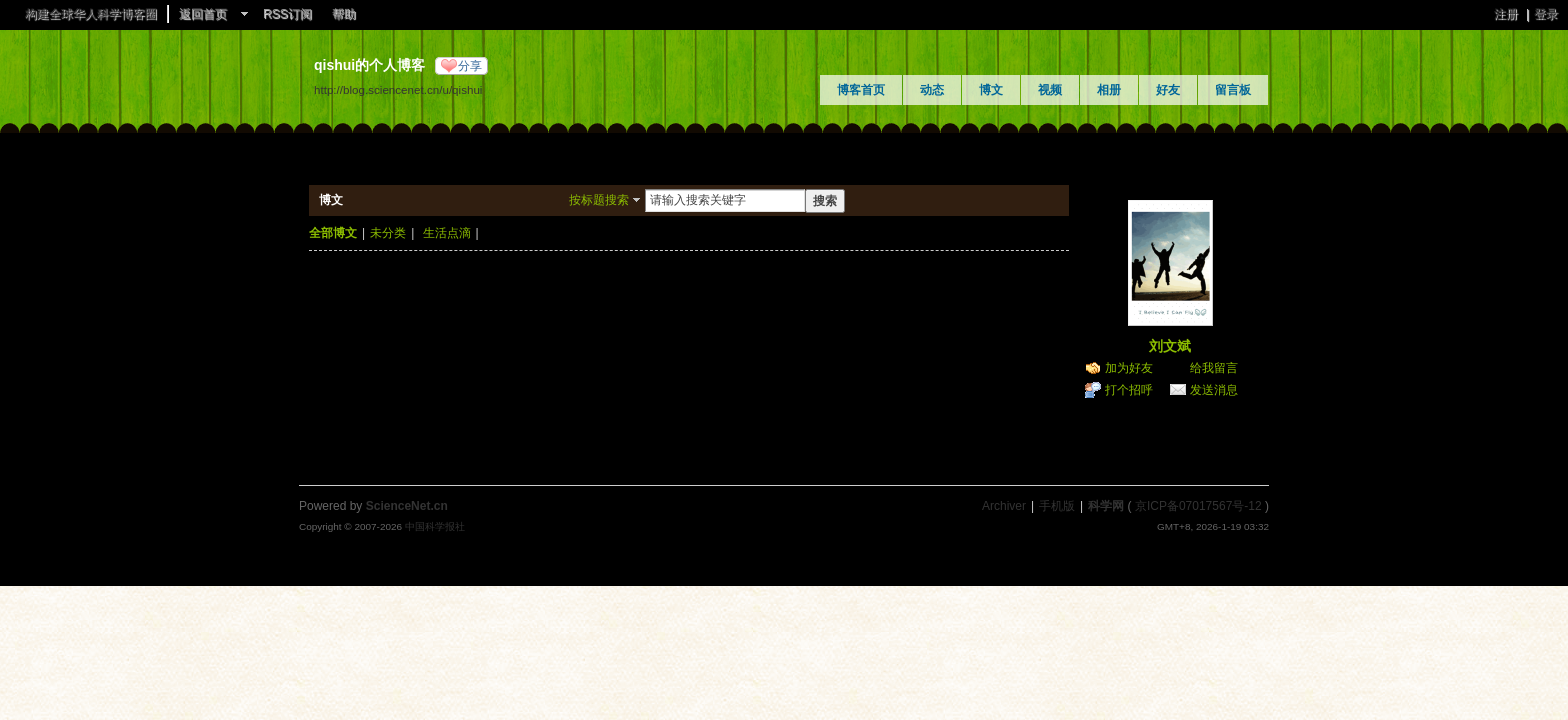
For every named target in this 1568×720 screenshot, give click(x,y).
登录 (1546, 14)
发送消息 (1214, 390)
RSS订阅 (287, 14)
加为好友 (1129, 368)
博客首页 (861, 90)
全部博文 (333, 233)
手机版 (1057, 506)
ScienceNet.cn (407, 506)
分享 (470, 66)
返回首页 (203, 14)
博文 (991, 90)
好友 (1168, 90)
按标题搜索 (599, 200)
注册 (1506, 14)
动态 (932, 90)
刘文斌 (1170, 346)
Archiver (1004, 506)
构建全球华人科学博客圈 (91, 14)
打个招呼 (1129, 390)
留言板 (1233, 90)
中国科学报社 (435, 526)
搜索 (825, 201)
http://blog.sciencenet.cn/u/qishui (398, 89)
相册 (1109, 90)
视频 (1050, 90)
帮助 (344, 14)
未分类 (388, 233)
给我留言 (1214, 368)
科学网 (1106, 506)
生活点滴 (447, 233)
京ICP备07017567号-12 (1198, 506)
